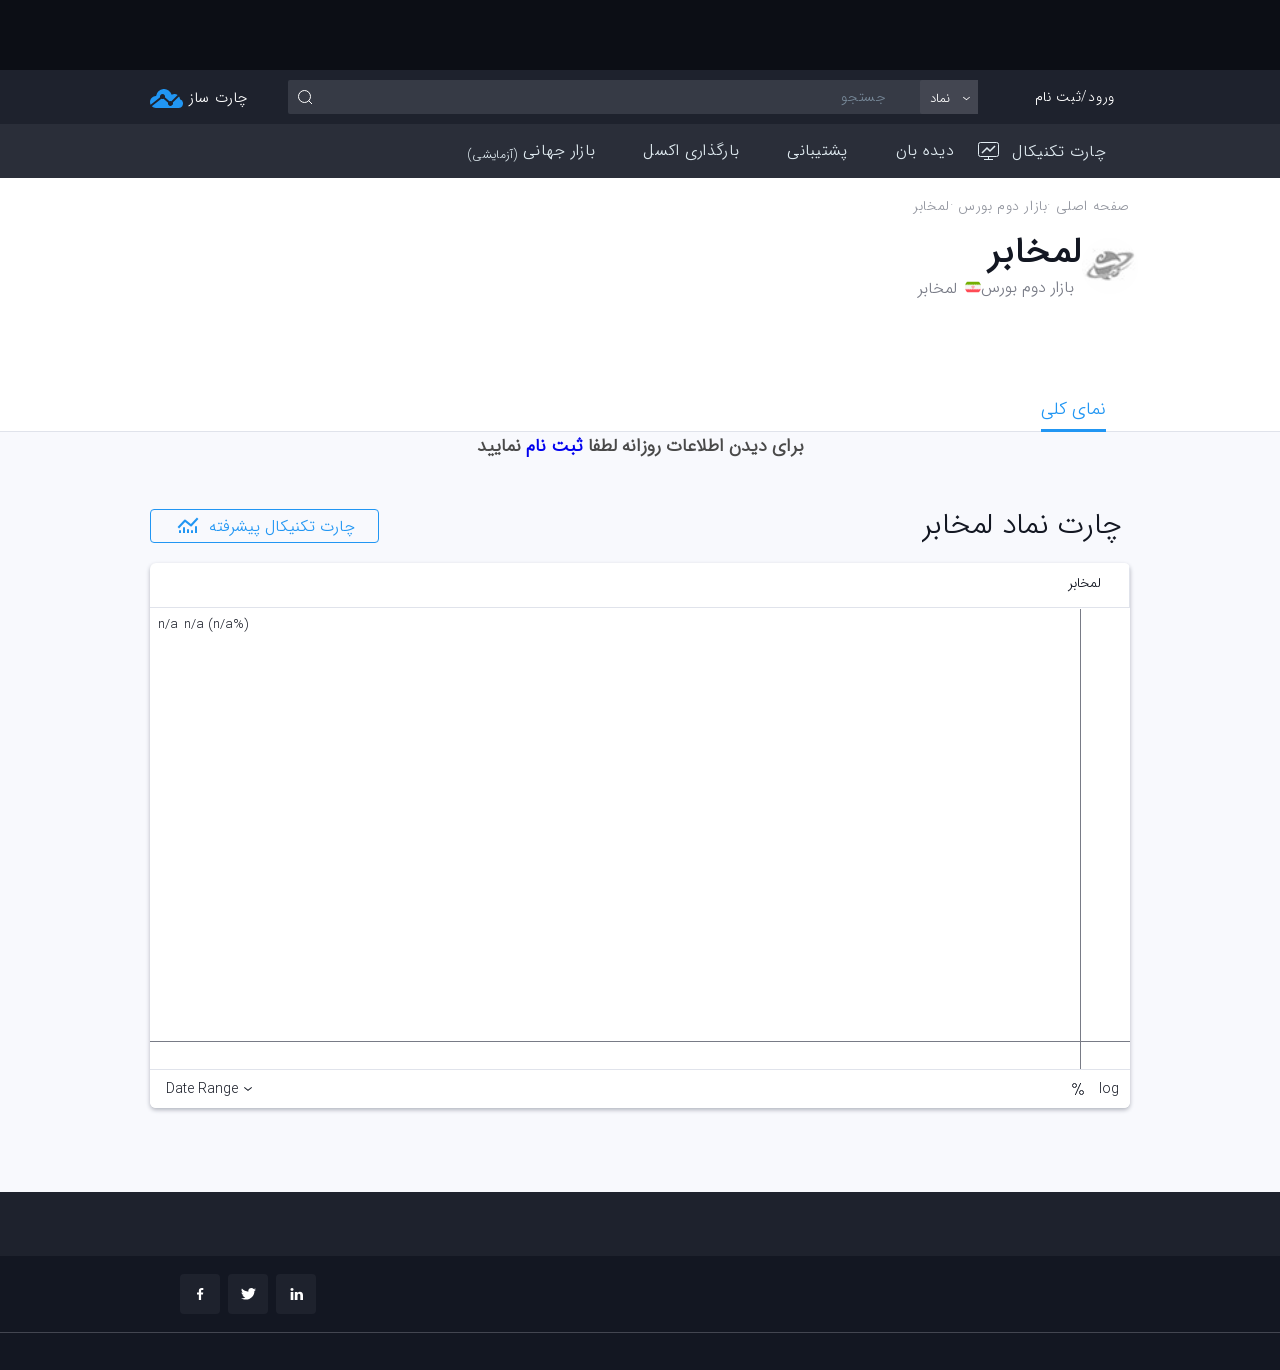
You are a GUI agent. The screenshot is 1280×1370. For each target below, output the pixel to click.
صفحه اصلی (1093, 136)
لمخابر (931, 136)
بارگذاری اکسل (691, 80)
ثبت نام (554, 376)
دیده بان (925, 80)
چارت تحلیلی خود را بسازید (1030, 1325)
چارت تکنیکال (1042, 81)
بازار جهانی (531, 81)
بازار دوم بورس (1002, 136)
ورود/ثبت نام (1075, 27)
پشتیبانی (817, 80)
